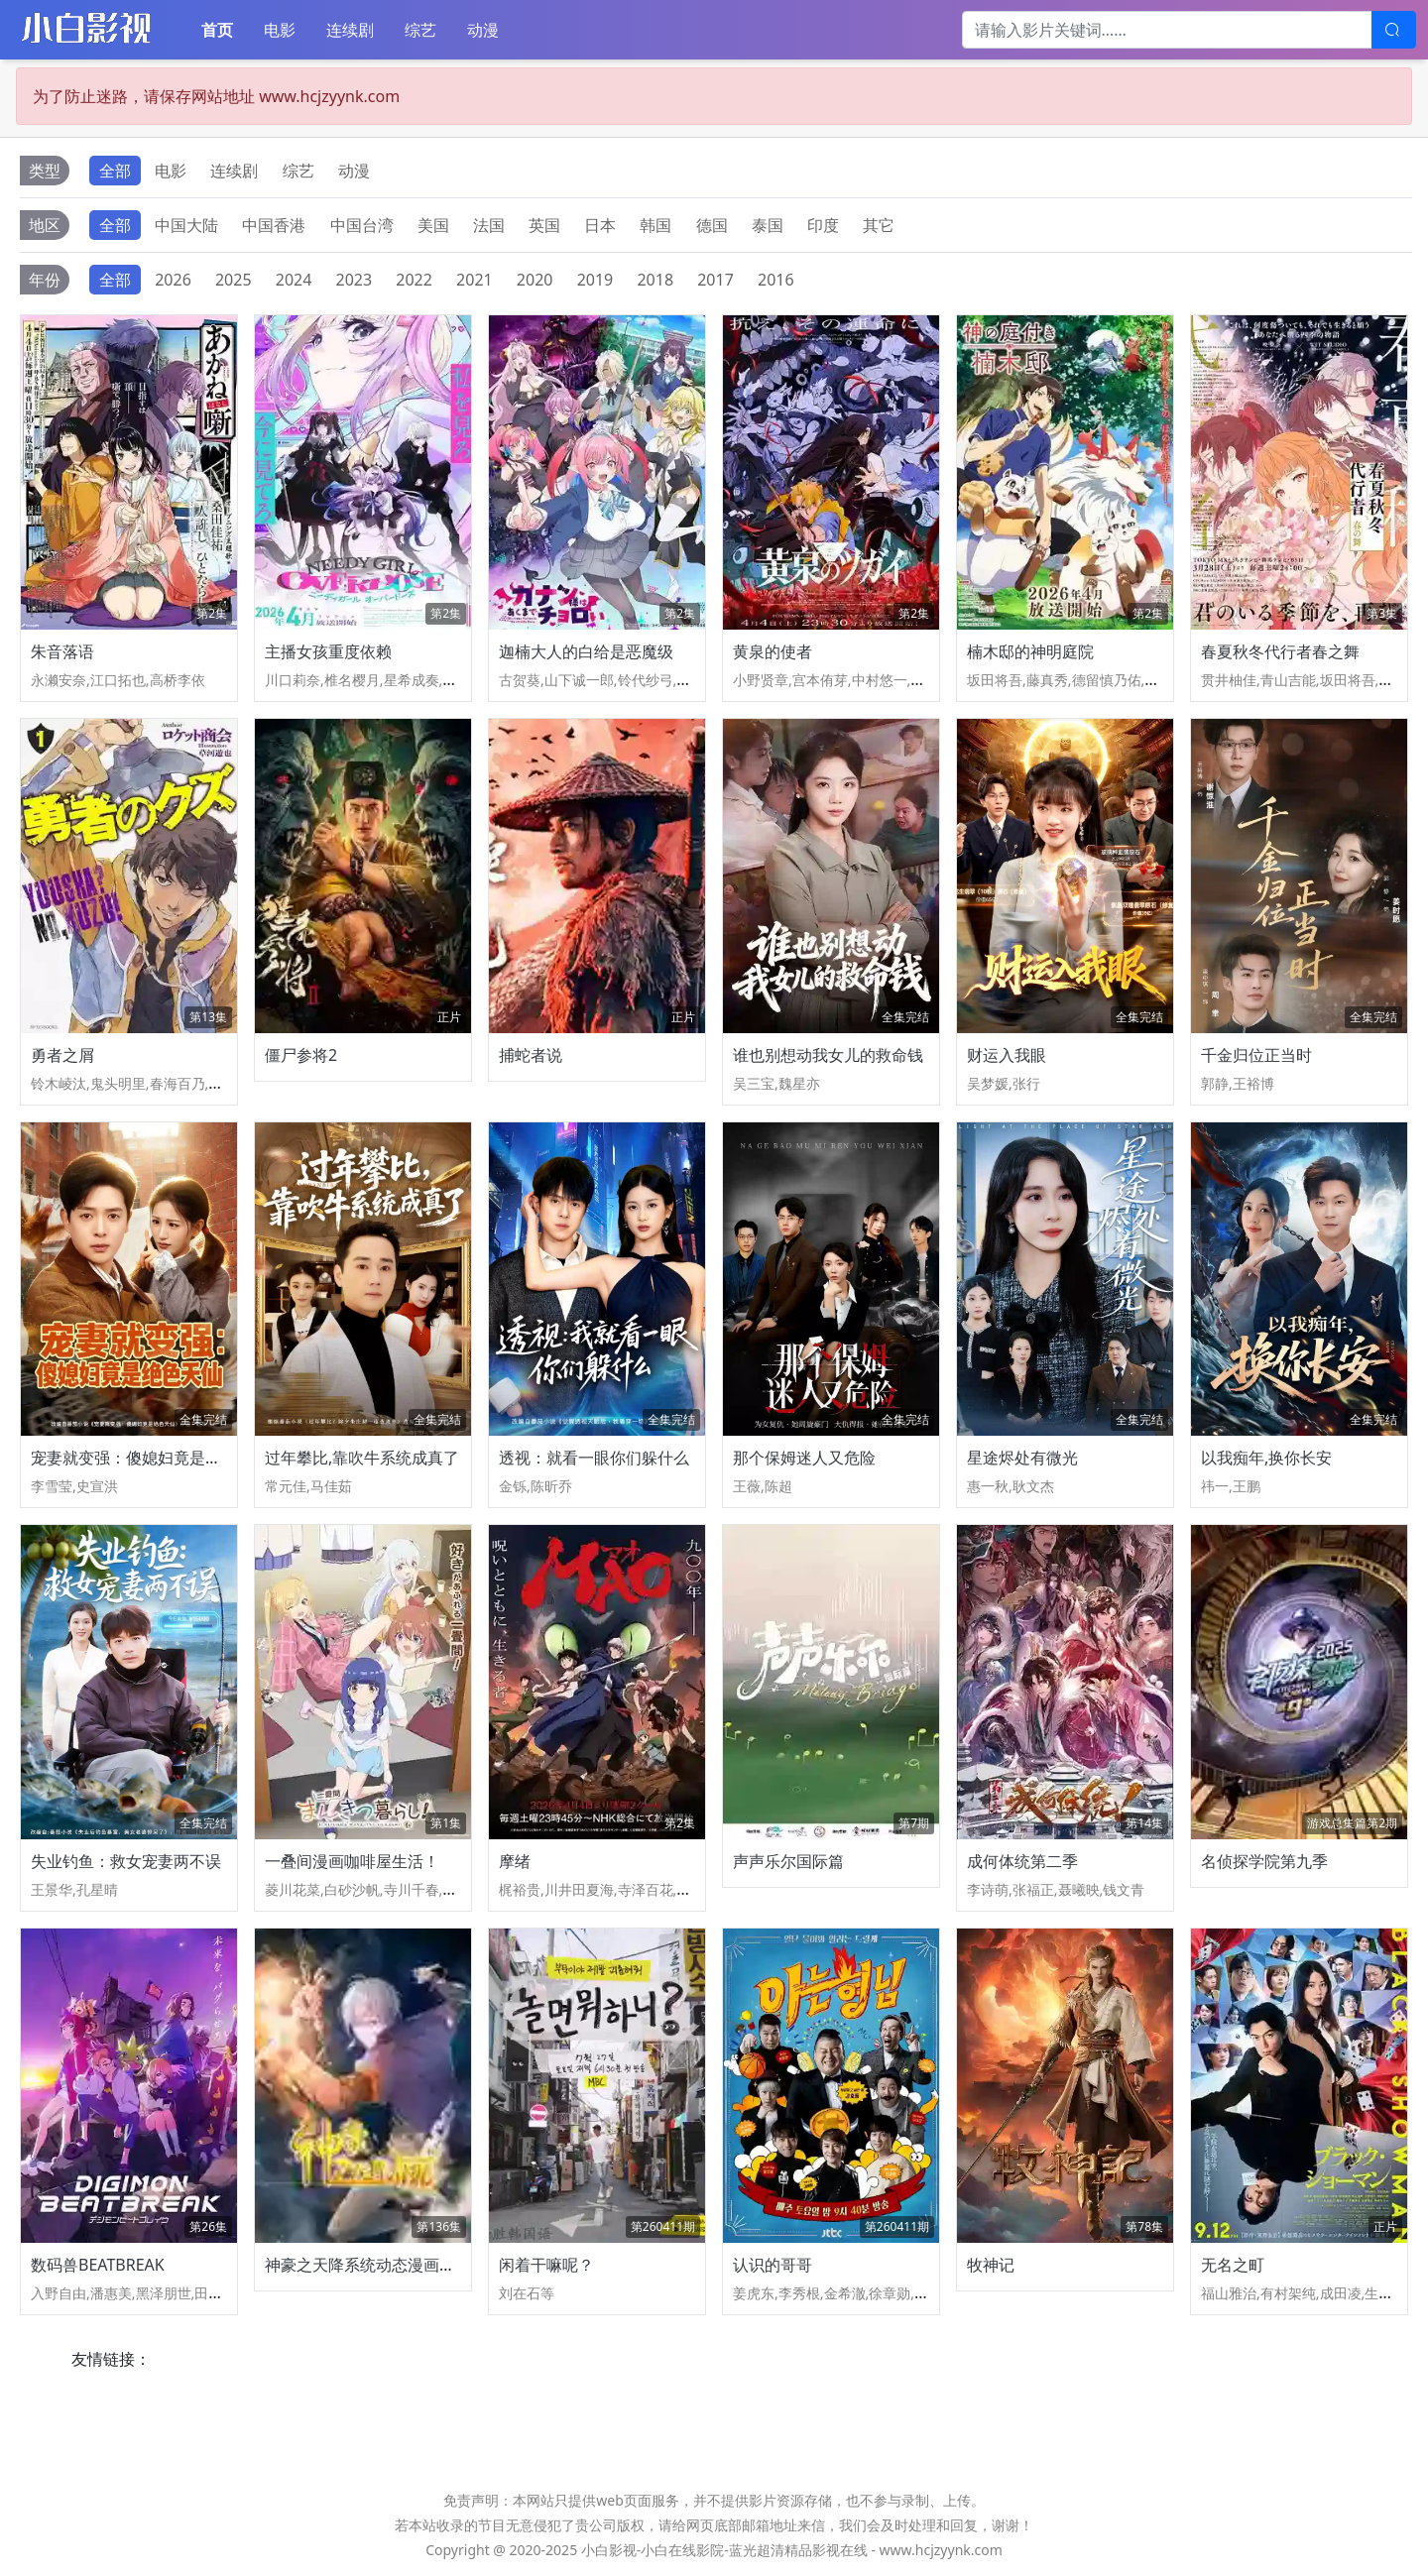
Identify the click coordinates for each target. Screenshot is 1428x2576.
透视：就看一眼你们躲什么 (594, 1457)
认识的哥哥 (772, 2265)
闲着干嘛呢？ (546, 2265)
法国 (489, 225)
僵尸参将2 (301, 1055)
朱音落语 (62, 651)
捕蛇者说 (530, 1055)
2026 (173, 280)
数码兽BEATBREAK (98, 2265)
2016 (776, 280)
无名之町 (1232, 2265)
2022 (414, 280)
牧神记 (990, 2265)
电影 (280, 30)
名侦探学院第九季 (1264, 1861)
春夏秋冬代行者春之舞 (1280, 651)
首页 (217, 30)
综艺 (420, 30)
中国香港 (273, 225)
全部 (115, 170)
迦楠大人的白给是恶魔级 (586, 651)
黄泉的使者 (772, 651)
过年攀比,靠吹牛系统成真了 (362, 1457)
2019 (595, 280)
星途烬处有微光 (1022, 1457)
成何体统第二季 (1022, 1861)
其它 (878, 225)
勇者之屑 (62, 1055)
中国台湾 (362, 225)
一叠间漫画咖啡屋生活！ (352, 1861)
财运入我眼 (1006, 1055)
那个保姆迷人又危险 (804, 1457)
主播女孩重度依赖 (328, 651)
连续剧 (350, 30)
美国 (433, 225)
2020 (535, 280)
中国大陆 (186, 225)
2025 (233, 280)
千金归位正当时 (1256, 1055)
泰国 (767, 225)
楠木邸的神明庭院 (1030, 651)
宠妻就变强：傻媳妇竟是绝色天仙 (150, 1457)
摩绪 (515, 1861)
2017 (715, 280)
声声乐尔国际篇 (788, 1861)
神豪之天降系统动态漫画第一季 (376, 2265)
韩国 (655, 225)
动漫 (483, 30)
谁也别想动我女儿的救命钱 (828, 1055)
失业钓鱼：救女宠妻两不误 (126, 1861)
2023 (354, 280)
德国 (712, 225)
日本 (600, 225)
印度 (823, 225)
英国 (544, 225)
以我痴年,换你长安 (1266, 1457)
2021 (474, 280)
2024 (294, 280)
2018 (655, 280)
